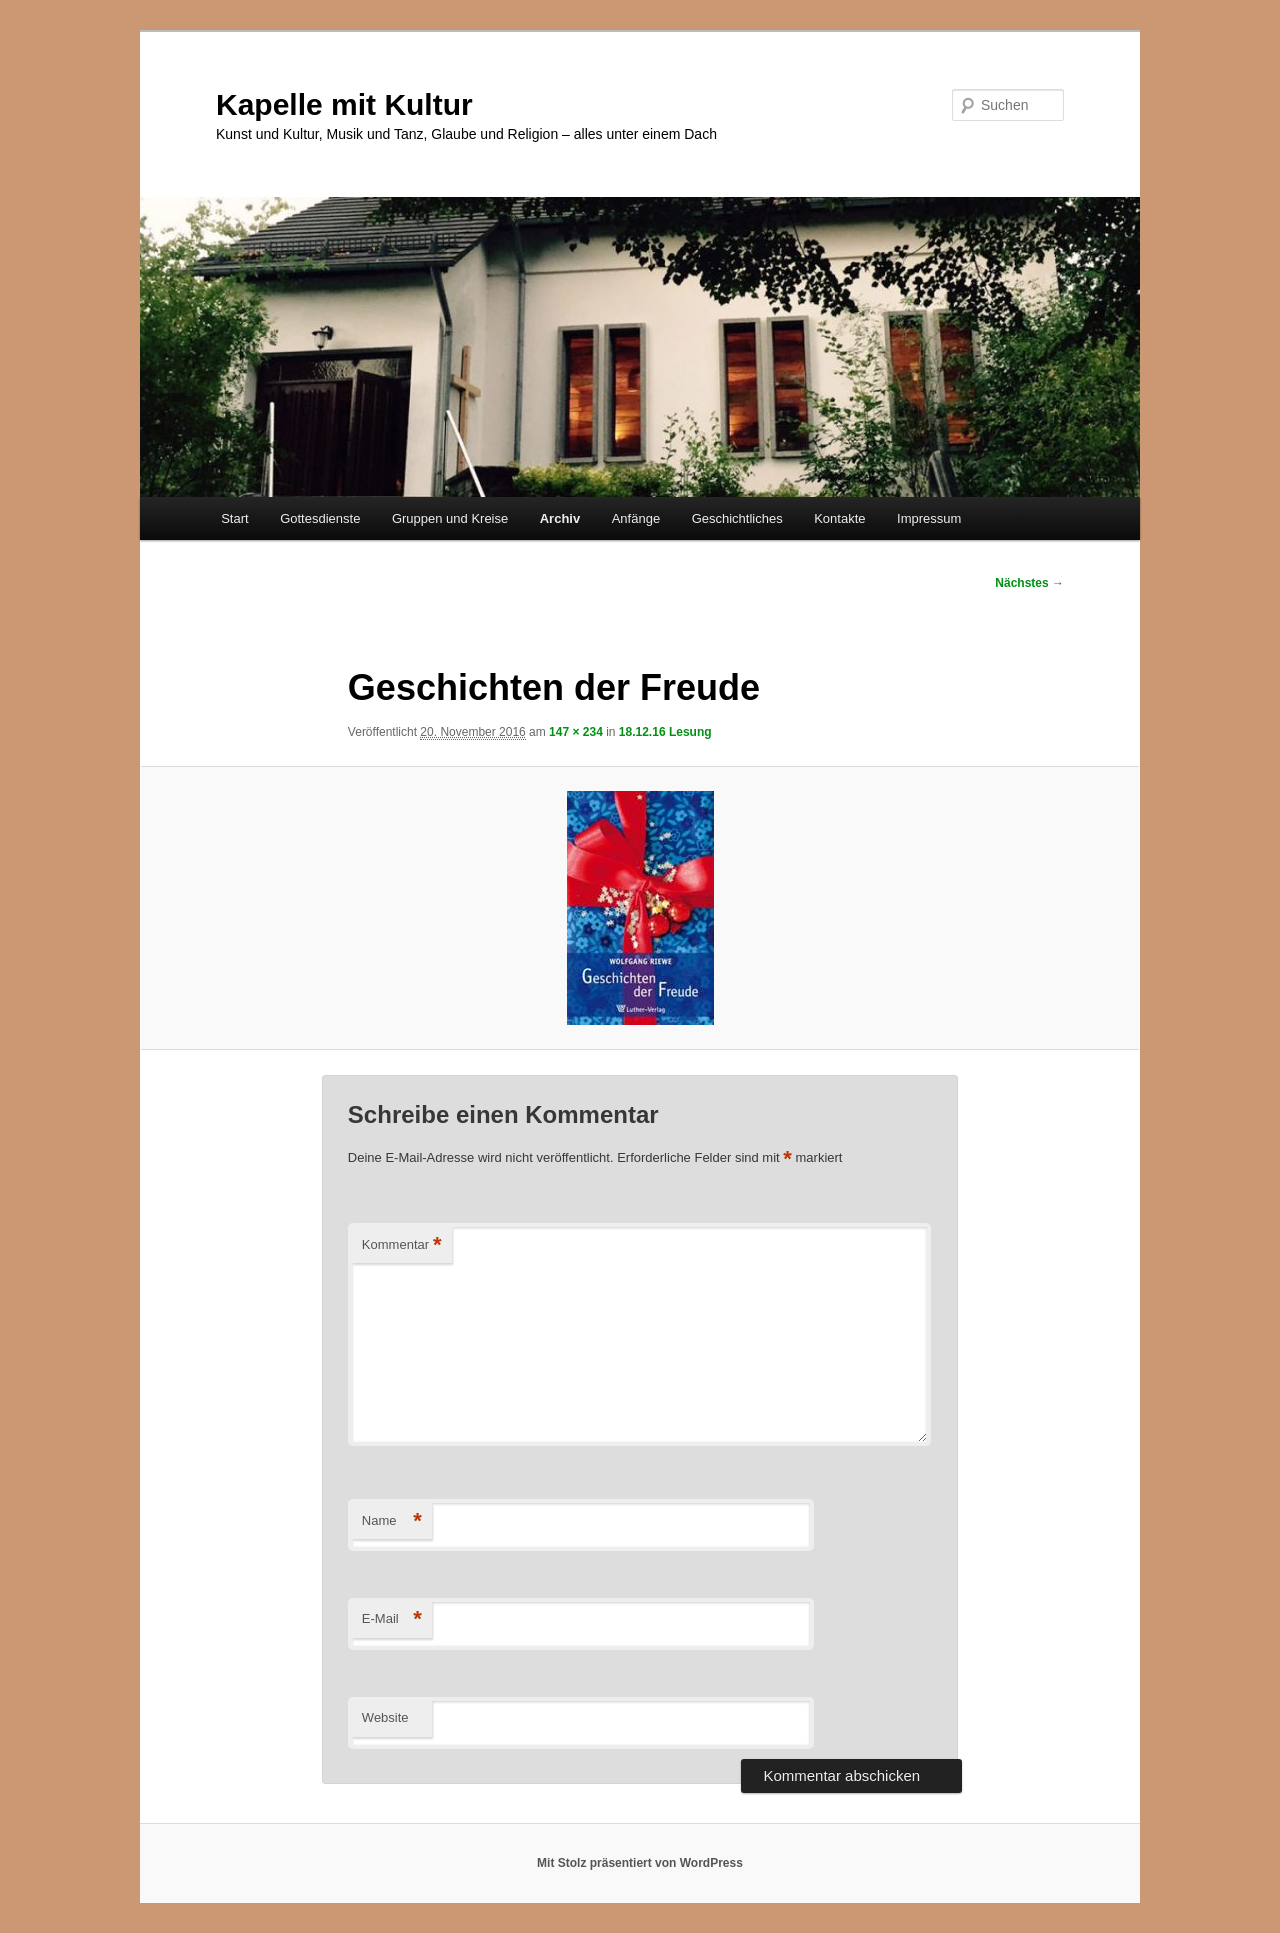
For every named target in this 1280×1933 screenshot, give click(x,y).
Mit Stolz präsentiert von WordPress (640, 1863)
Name (392, 1521)
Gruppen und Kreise (450, 518)
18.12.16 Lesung (665, 732)
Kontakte (839, 518)
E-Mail (392, 1619)
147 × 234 (576, 732)
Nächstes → (1029, 583)
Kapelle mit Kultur (344, 104)
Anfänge (636, 518)
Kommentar (402, 1245)
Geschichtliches (737, 518)
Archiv (560, 518)
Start (234, 518)
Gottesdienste (320, 518)
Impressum (929, 518)
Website (385, 1717)
